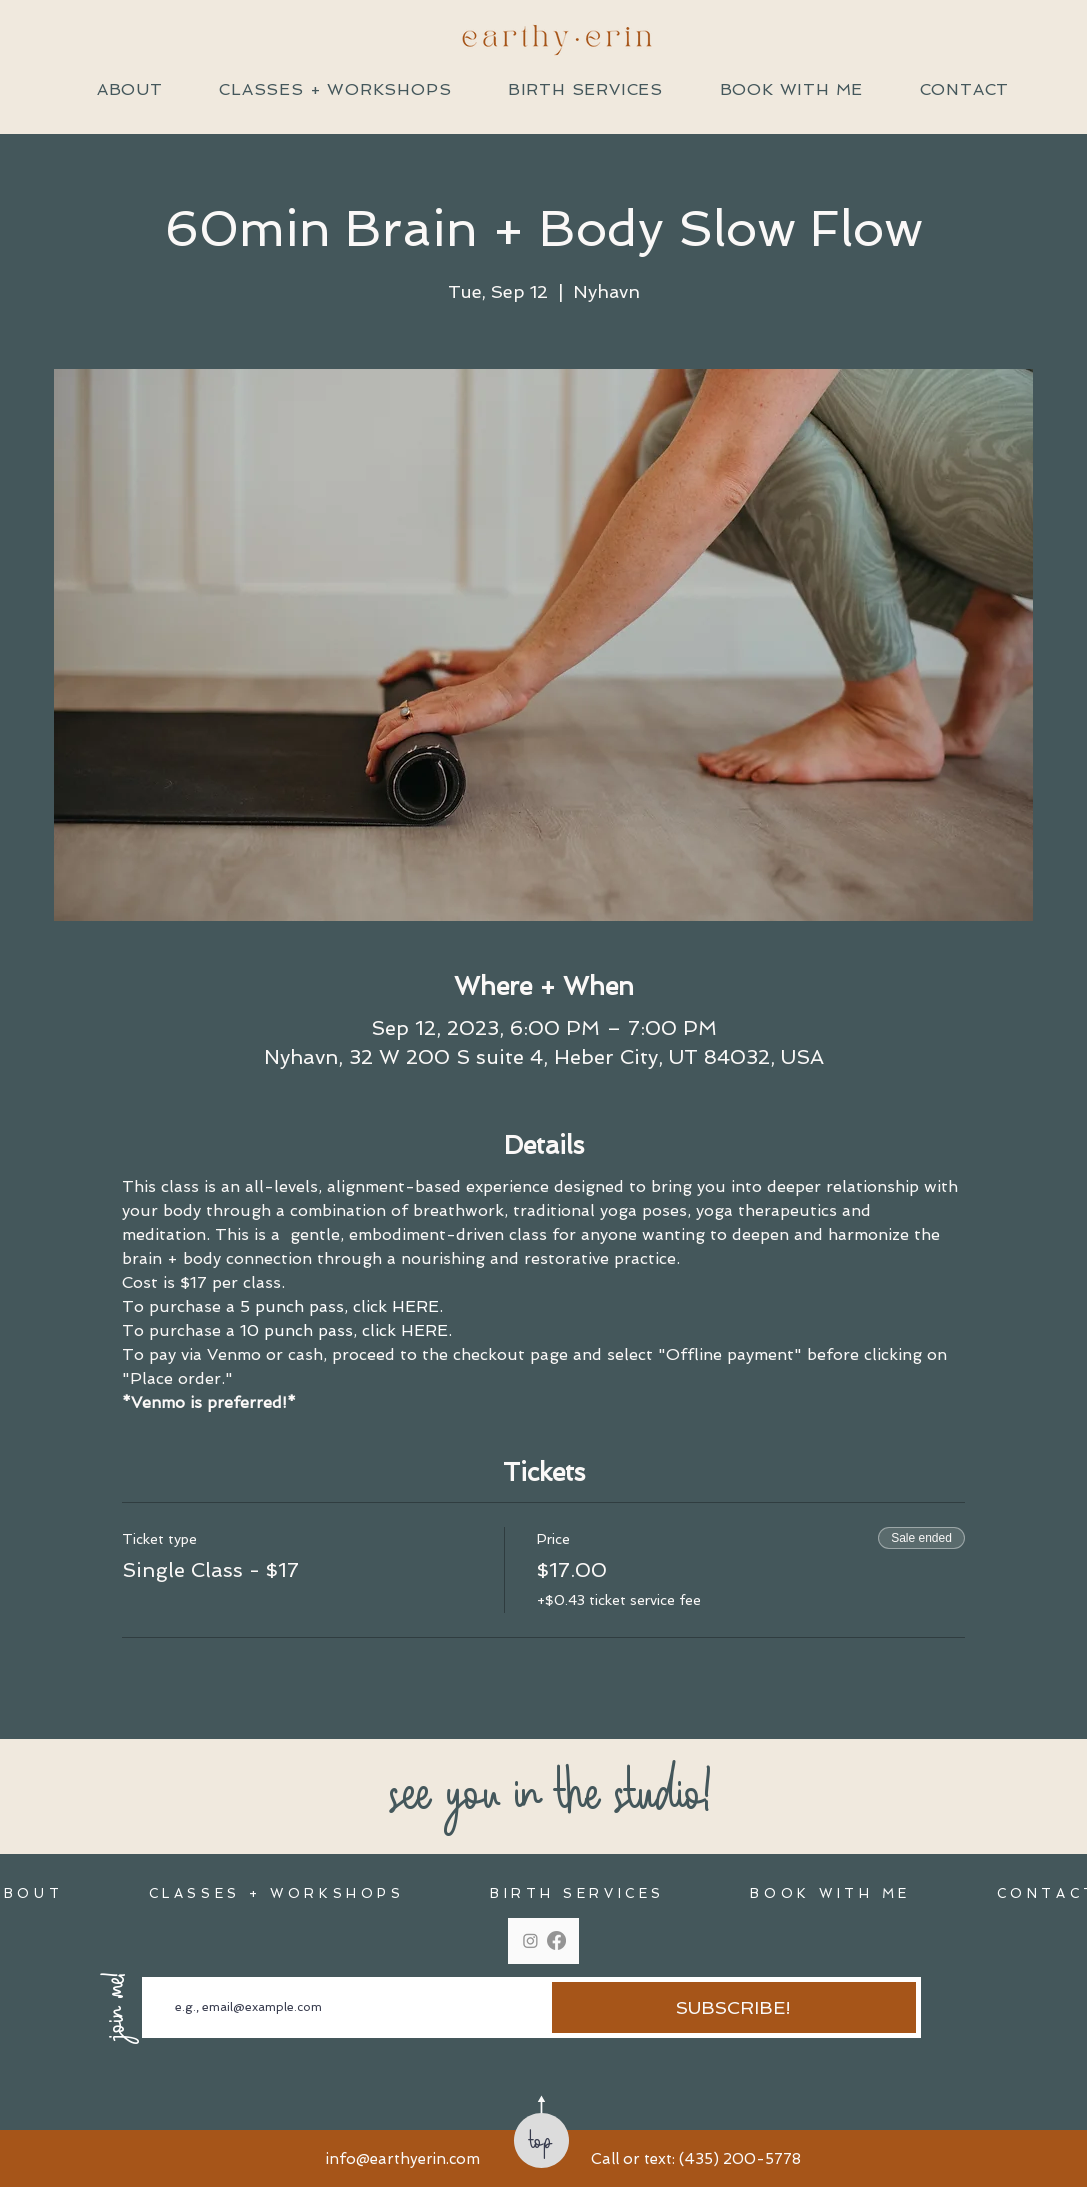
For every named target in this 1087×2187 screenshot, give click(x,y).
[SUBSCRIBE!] (734, 2007)
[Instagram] (530, 1940)
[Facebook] (556, 1940)
